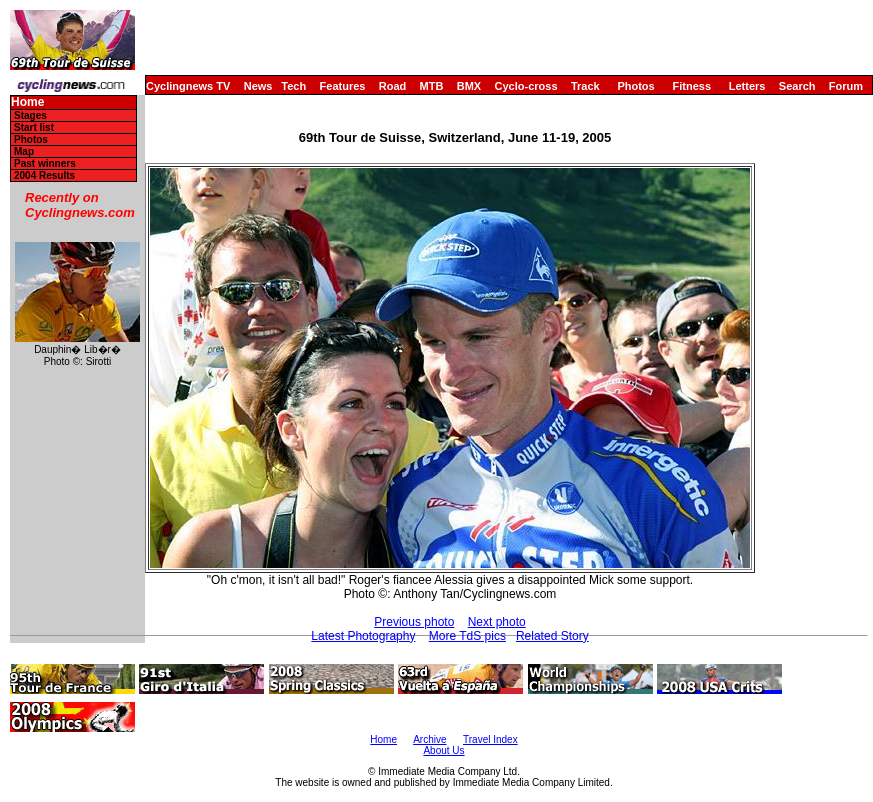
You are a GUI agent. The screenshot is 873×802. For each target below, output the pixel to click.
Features (343, 86)
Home (27, 102)
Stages (30, 115)
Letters (747, 86)
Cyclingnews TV (188, 86)
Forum (846, 86)
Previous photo (414, 622)
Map (24, 151)
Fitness (691, 86)
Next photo (497, 622)
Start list (34, 127)
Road (393, 86)
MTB (432, 86)
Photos (635, 86)
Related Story (552, 636)
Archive (429, 739)
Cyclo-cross (526, 86)
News (258, 86)
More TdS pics (467, 636)
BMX (469, 86)
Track (585, 86)
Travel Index (490, 739)
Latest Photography (363, 636)
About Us (443, 750)
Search (797, 86)
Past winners (45, 163)
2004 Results (44, 175)
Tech (293, 86)
